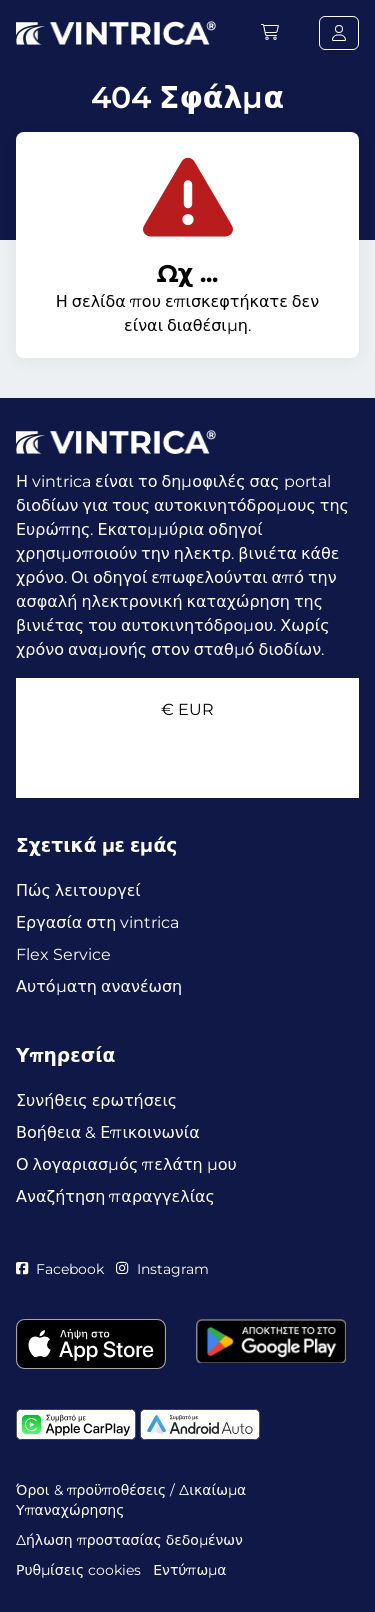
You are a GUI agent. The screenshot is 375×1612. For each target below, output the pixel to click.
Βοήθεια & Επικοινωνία (108, 1132)
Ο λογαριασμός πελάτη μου (126, 1164)
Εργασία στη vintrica (97, 922)
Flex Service (63, 954)
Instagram (162, 1269)
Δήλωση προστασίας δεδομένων (129, 1540)
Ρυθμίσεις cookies (78, 1570)
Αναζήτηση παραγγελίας (115, 1196)
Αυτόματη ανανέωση (99, 986)
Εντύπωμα (189, 1570)
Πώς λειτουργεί (78, 890)
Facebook (60, 1269)
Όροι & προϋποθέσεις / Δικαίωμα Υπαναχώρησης (131, 1500)
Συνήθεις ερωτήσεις (96, 1100)
